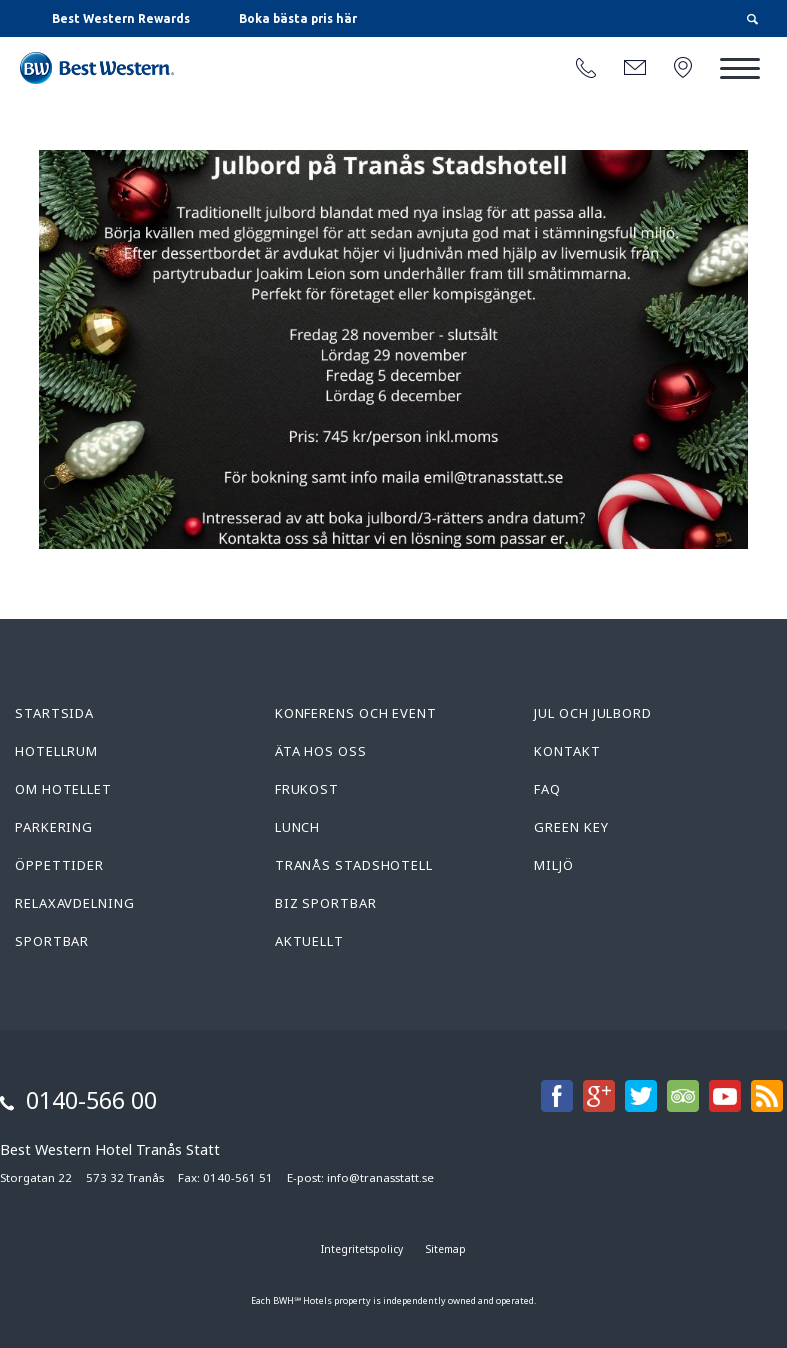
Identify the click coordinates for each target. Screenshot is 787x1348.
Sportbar (52, 941)
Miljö (554, 865)
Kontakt (567, 751)
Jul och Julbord (593, 713)
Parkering (54, 827)
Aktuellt (309, 941)
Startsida (54, 713)
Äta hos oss (321, 751)
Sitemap (446, 1249)
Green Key (571, 827)
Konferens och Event (356, 713)
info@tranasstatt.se (380, 1177)
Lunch (298, 827)
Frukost (307, 789)
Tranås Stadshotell (354, 865)
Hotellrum (56, 751)
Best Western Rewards (121, 18)
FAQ (547, 789)
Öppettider (59, 865)
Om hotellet (63, 789)
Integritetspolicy (362, 1249)
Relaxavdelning (75, 903)
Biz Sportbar (326, 903)
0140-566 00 (91, 1100)
